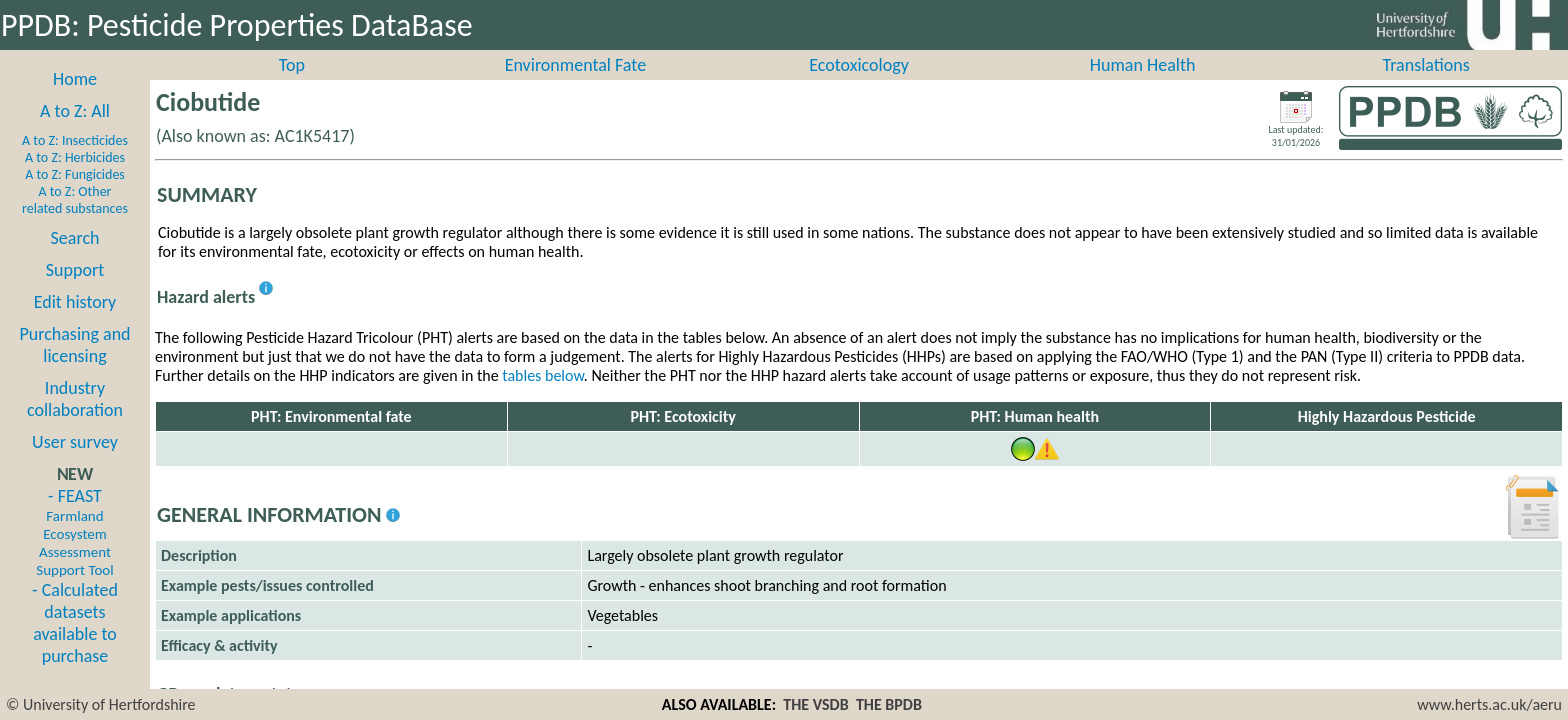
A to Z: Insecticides (75, 162)
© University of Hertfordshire (101, 704)
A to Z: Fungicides (75, 196)
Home (75, 101)
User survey (75, 464)
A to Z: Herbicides (75, 179)
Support (75, 292)
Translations (1426, 87)
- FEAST (74, 554)
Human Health (1143, 87)
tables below (543, 397)
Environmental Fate (575, 87)
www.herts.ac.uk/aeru (1489, 704)
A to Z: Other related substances (75, 222)
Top (292, 87)
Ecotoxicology (859, 87)
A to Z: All (75, 133)
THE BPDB (889, 704)
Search (75, 260)
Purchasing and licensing (74, 367)
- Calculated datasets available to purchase (75, 645)
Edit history (75, 324)
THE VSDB (815, 704)
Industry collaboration (75, 421)
